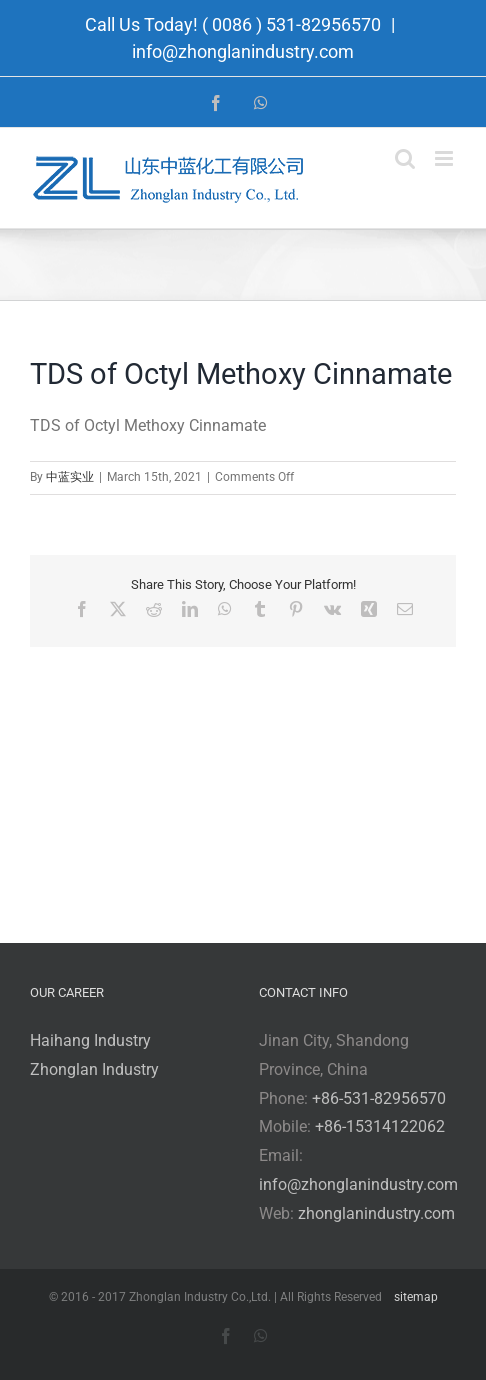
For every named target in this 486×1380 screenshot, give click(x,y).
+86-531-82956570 (379, 1098)
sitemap (416, 1297)
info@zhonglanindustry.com (243, 51)
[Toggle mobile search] (405, 158)
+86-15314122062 (380, 1126)
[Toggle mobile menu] (445, 158)
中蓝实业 (70, 477)
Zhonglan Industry (94, 1069)
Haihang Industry (90, 1040)
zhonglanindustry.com (376, 1213)
